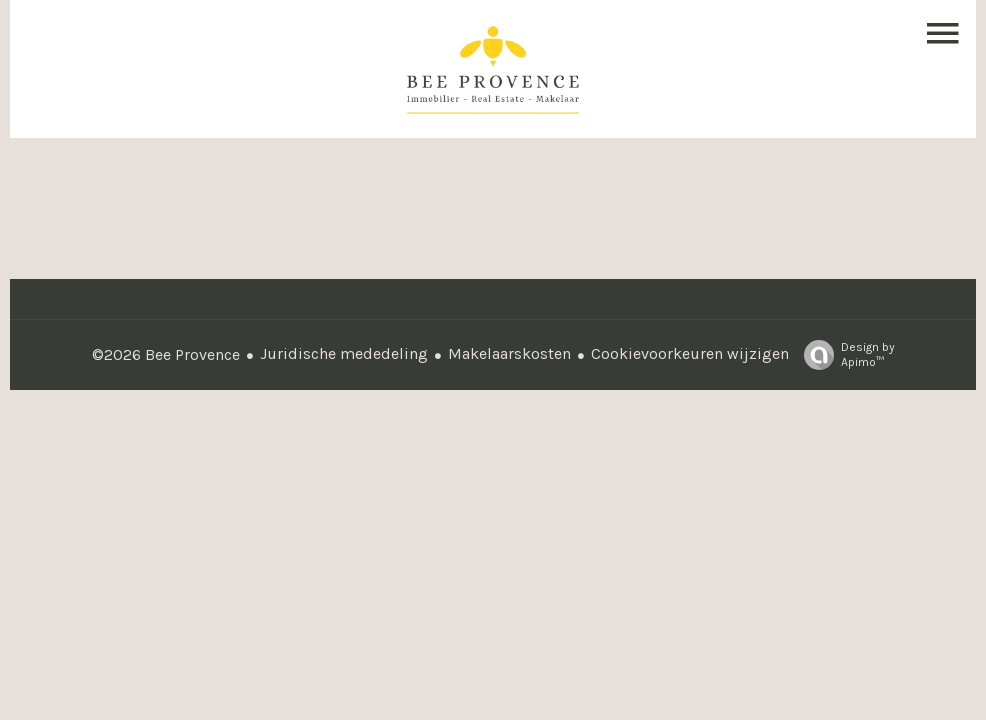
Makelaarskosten (509, 353)
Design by (844, 355)
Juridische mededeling (344, 353)
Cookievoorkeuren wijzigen (690, 353)
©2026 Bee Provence (166, 354)
